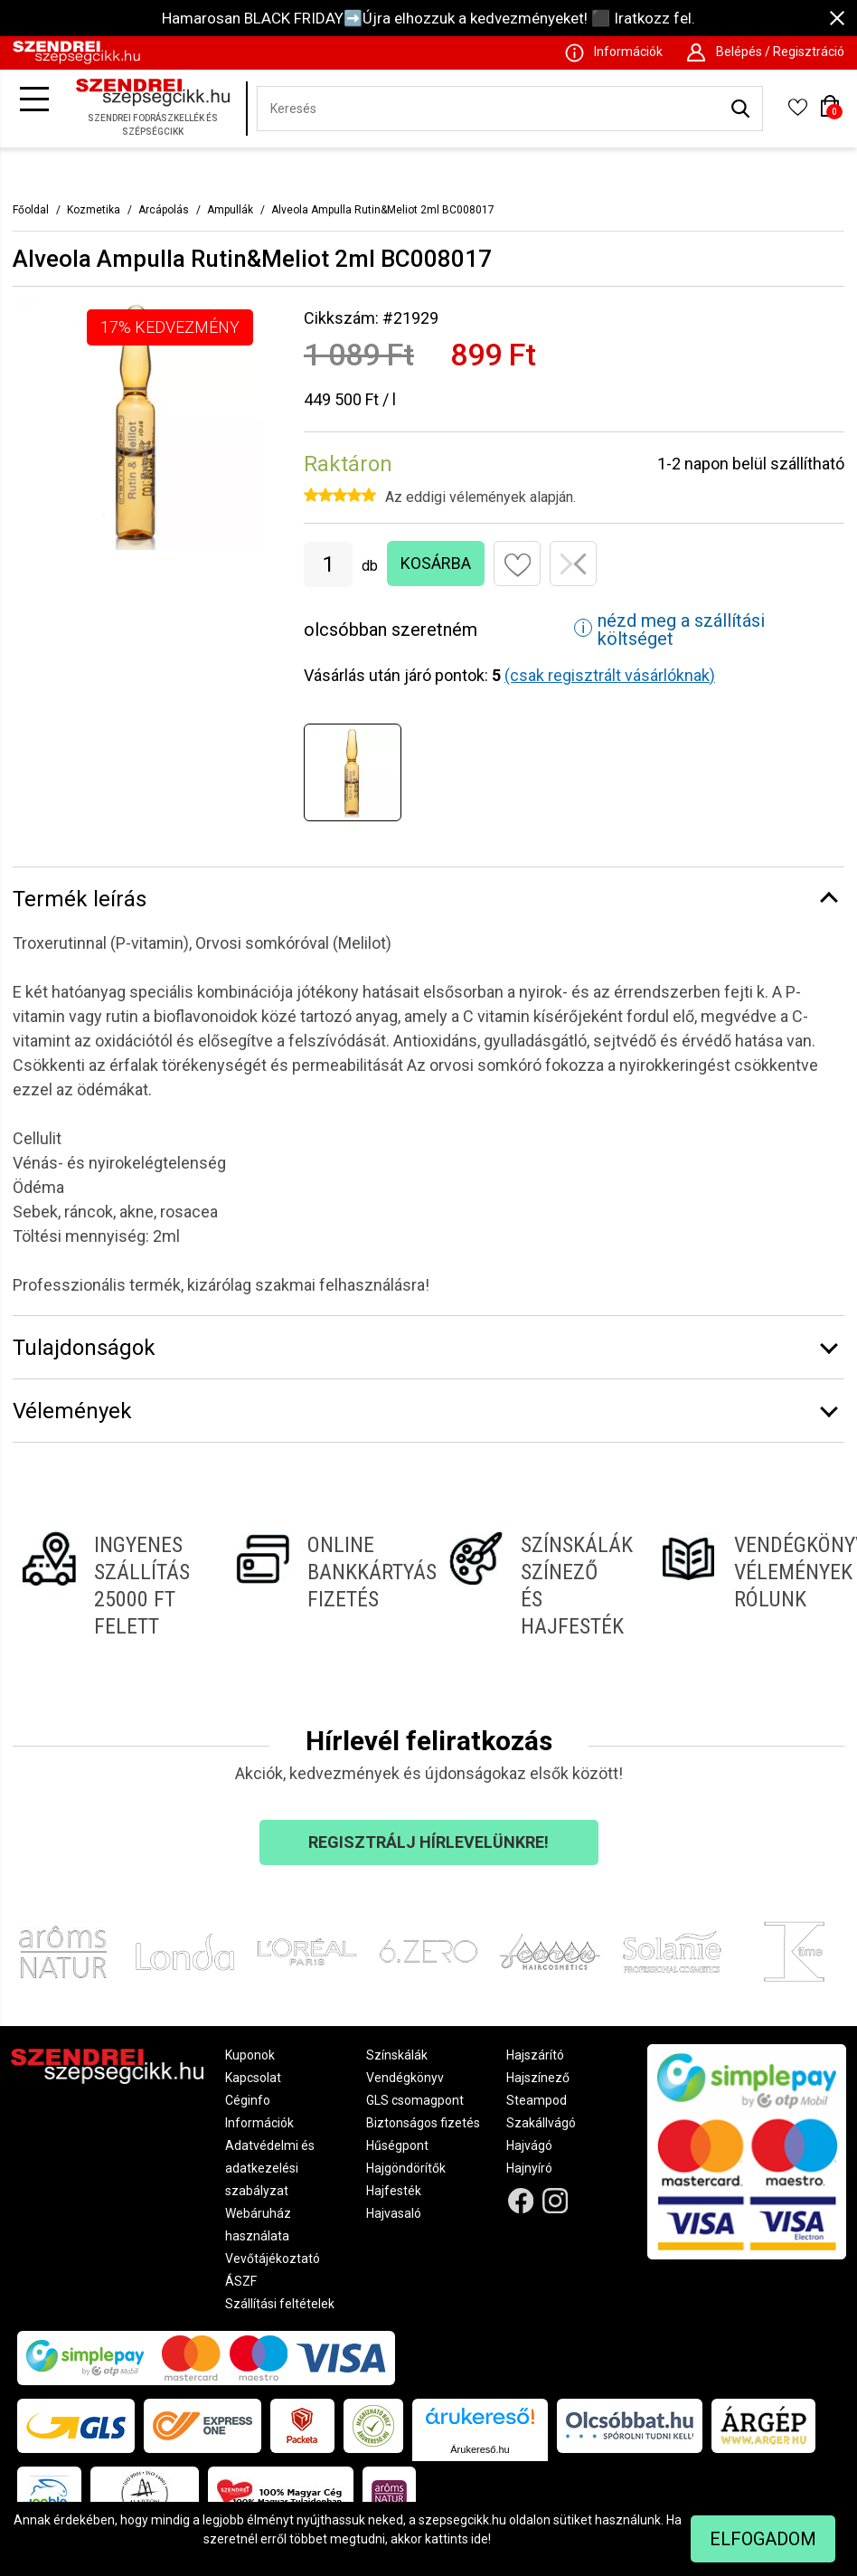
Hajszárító (535, 2055)
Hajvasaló (393, 2213)
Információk (259, 2123)
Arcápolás (163, 210)
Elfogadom (763, 2539)
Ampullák (230, 210)
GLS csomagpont (415, 2100)
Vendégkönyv (405, 2077)
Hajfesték (393, 2190)
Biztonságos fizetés (423, 2123)
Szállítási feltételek (279, 2304)
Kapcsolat (253, 2077)
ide (479, 2539)
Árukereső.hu (479, 2449)
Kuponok (250, 2055)
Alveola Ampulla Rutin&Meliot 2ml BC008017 (382, 210)
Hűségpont (397, 2145)
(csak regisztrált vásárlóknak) (609, 675)
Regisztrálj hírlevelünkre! (428, 1842)
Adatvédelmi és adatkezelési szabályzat (270, 2168)
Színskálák (397, 2055)
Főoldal (31, 210)
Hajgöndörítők (406, 2168)
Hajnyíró (529, 2168)
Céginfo (247, 2100)
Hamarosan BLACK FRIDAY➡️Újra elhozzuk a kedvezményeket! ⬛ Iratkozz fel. (428, 18)
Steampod (536, 2100)
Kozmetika (93, 210)
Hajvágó (529, 2145)
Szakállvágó (541, 2123)
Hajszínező (538, 2077)
